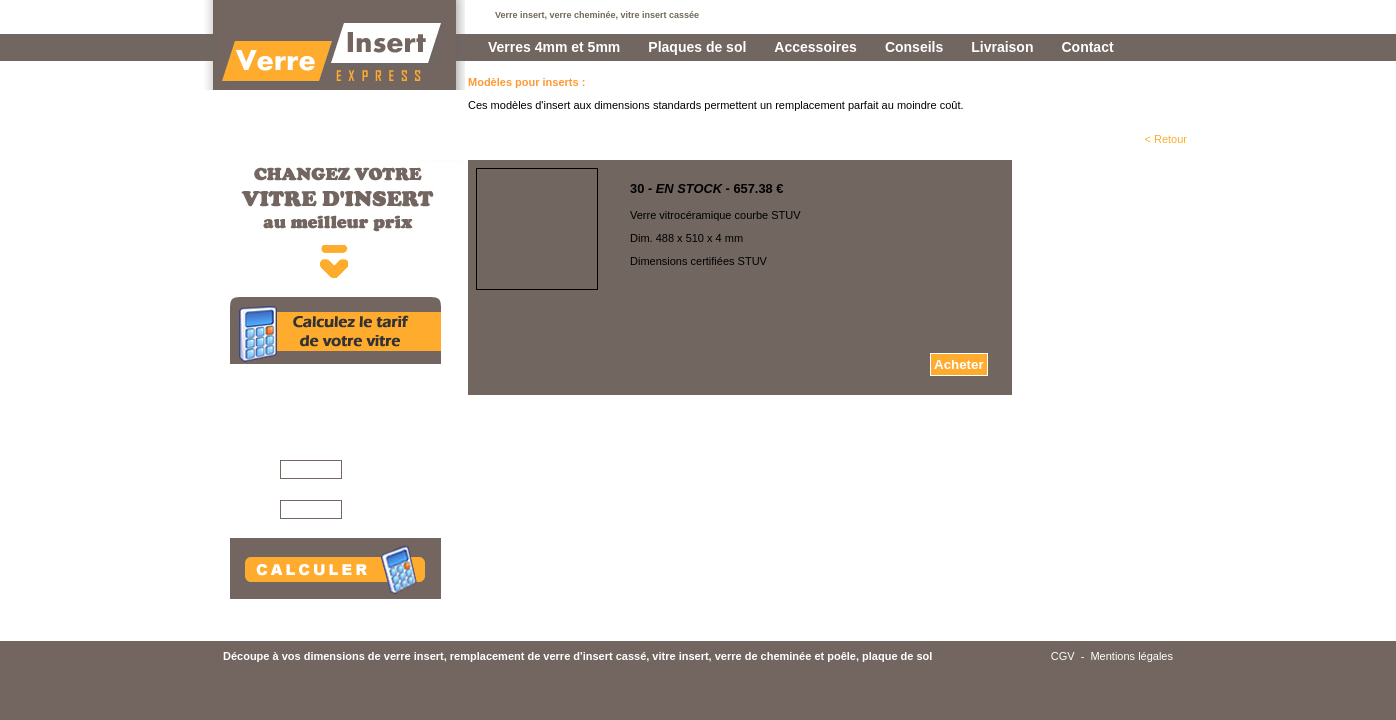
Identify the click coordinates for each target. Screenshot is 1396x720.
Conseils (914, 47)
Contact (1087, 47)
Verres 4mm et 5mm (554, 47)
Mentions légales (1131, 656)
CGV (1063, 656)
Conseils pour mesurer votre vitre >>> (359, 604)
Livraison (1002, 47)
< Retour (1166, 139)
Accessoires (815, 47)
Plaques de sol (697, 47)
